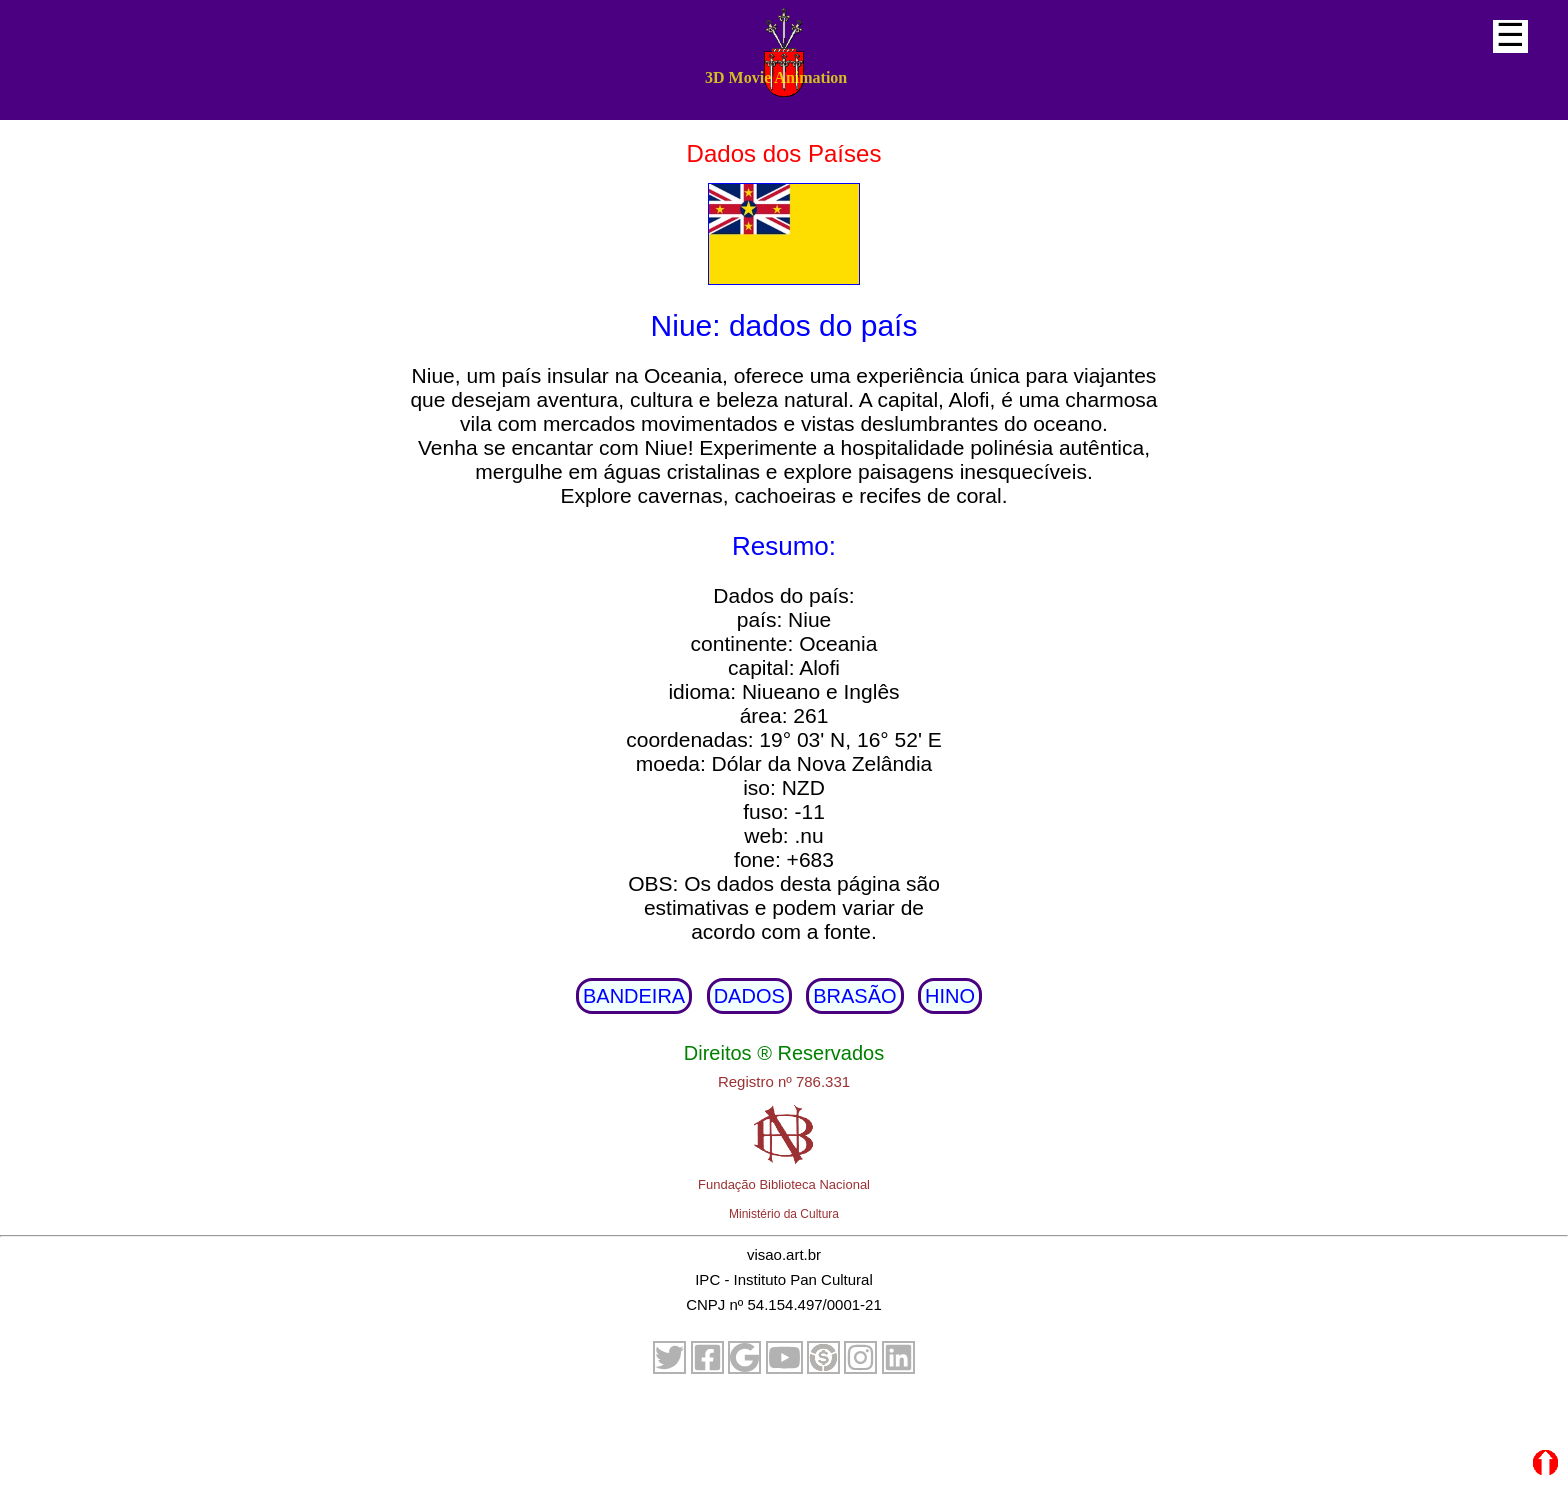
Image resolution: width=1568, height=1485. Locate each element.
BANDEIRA (634, 996)
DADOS (749, 996)
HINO (950, 996)
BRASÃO (854, 996)
